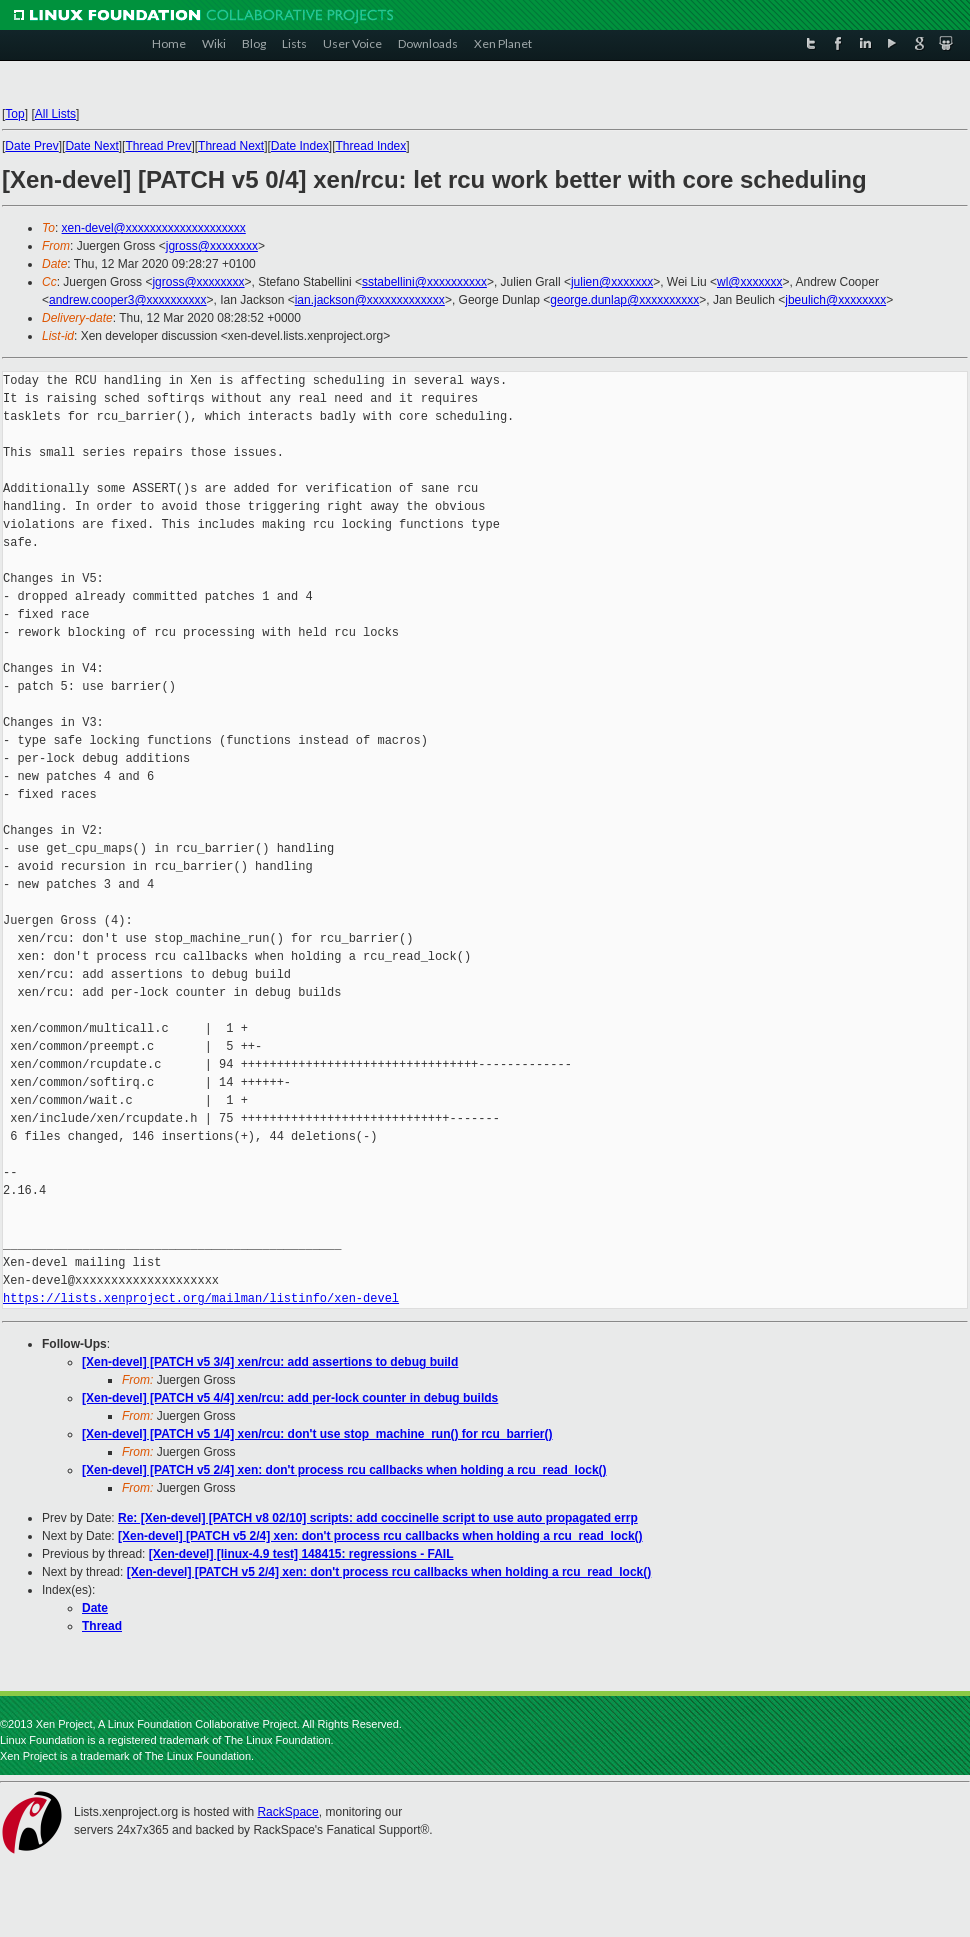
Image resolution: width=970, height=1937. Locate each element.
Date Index (300, 146)
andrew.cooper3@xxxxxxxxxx (128, 300)
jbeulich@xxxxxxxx (835, 300)
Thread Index (371, 146)
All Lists (55, 114)
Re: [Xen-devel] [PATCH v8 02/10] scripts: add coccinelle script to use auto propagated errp (378, 1518)
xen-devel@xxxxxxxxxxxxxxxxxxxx (154, 228)
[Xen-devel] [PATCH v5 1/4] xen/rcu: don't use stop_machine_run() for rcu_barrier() (317, 1434)
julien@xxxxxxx (612, 282)
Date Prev (31, 146)
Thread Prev (158, 146)
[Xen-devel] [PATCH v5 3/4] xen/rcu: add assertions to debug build (270, 1362)
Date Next (91, 146)
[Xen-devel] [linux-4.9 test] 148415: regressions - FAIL (301, 1554)
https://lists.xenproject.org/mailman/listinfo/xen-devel (201, 1298)
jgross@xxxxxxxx (212, 246)
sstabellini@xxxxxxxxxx (424, 282)
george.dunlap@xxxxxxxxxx (624, 300)
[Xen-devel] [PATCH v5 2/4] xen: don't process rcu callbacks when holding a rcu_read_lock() (344, 1470)
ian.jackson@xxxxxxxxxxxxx (370, 300)
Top (14, 114)
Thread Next (231, 146)
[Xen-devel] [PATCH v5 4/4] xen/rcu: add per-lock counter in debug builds (290, 1398)
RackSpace (287, 1812)
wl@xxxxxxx (750, 282)
